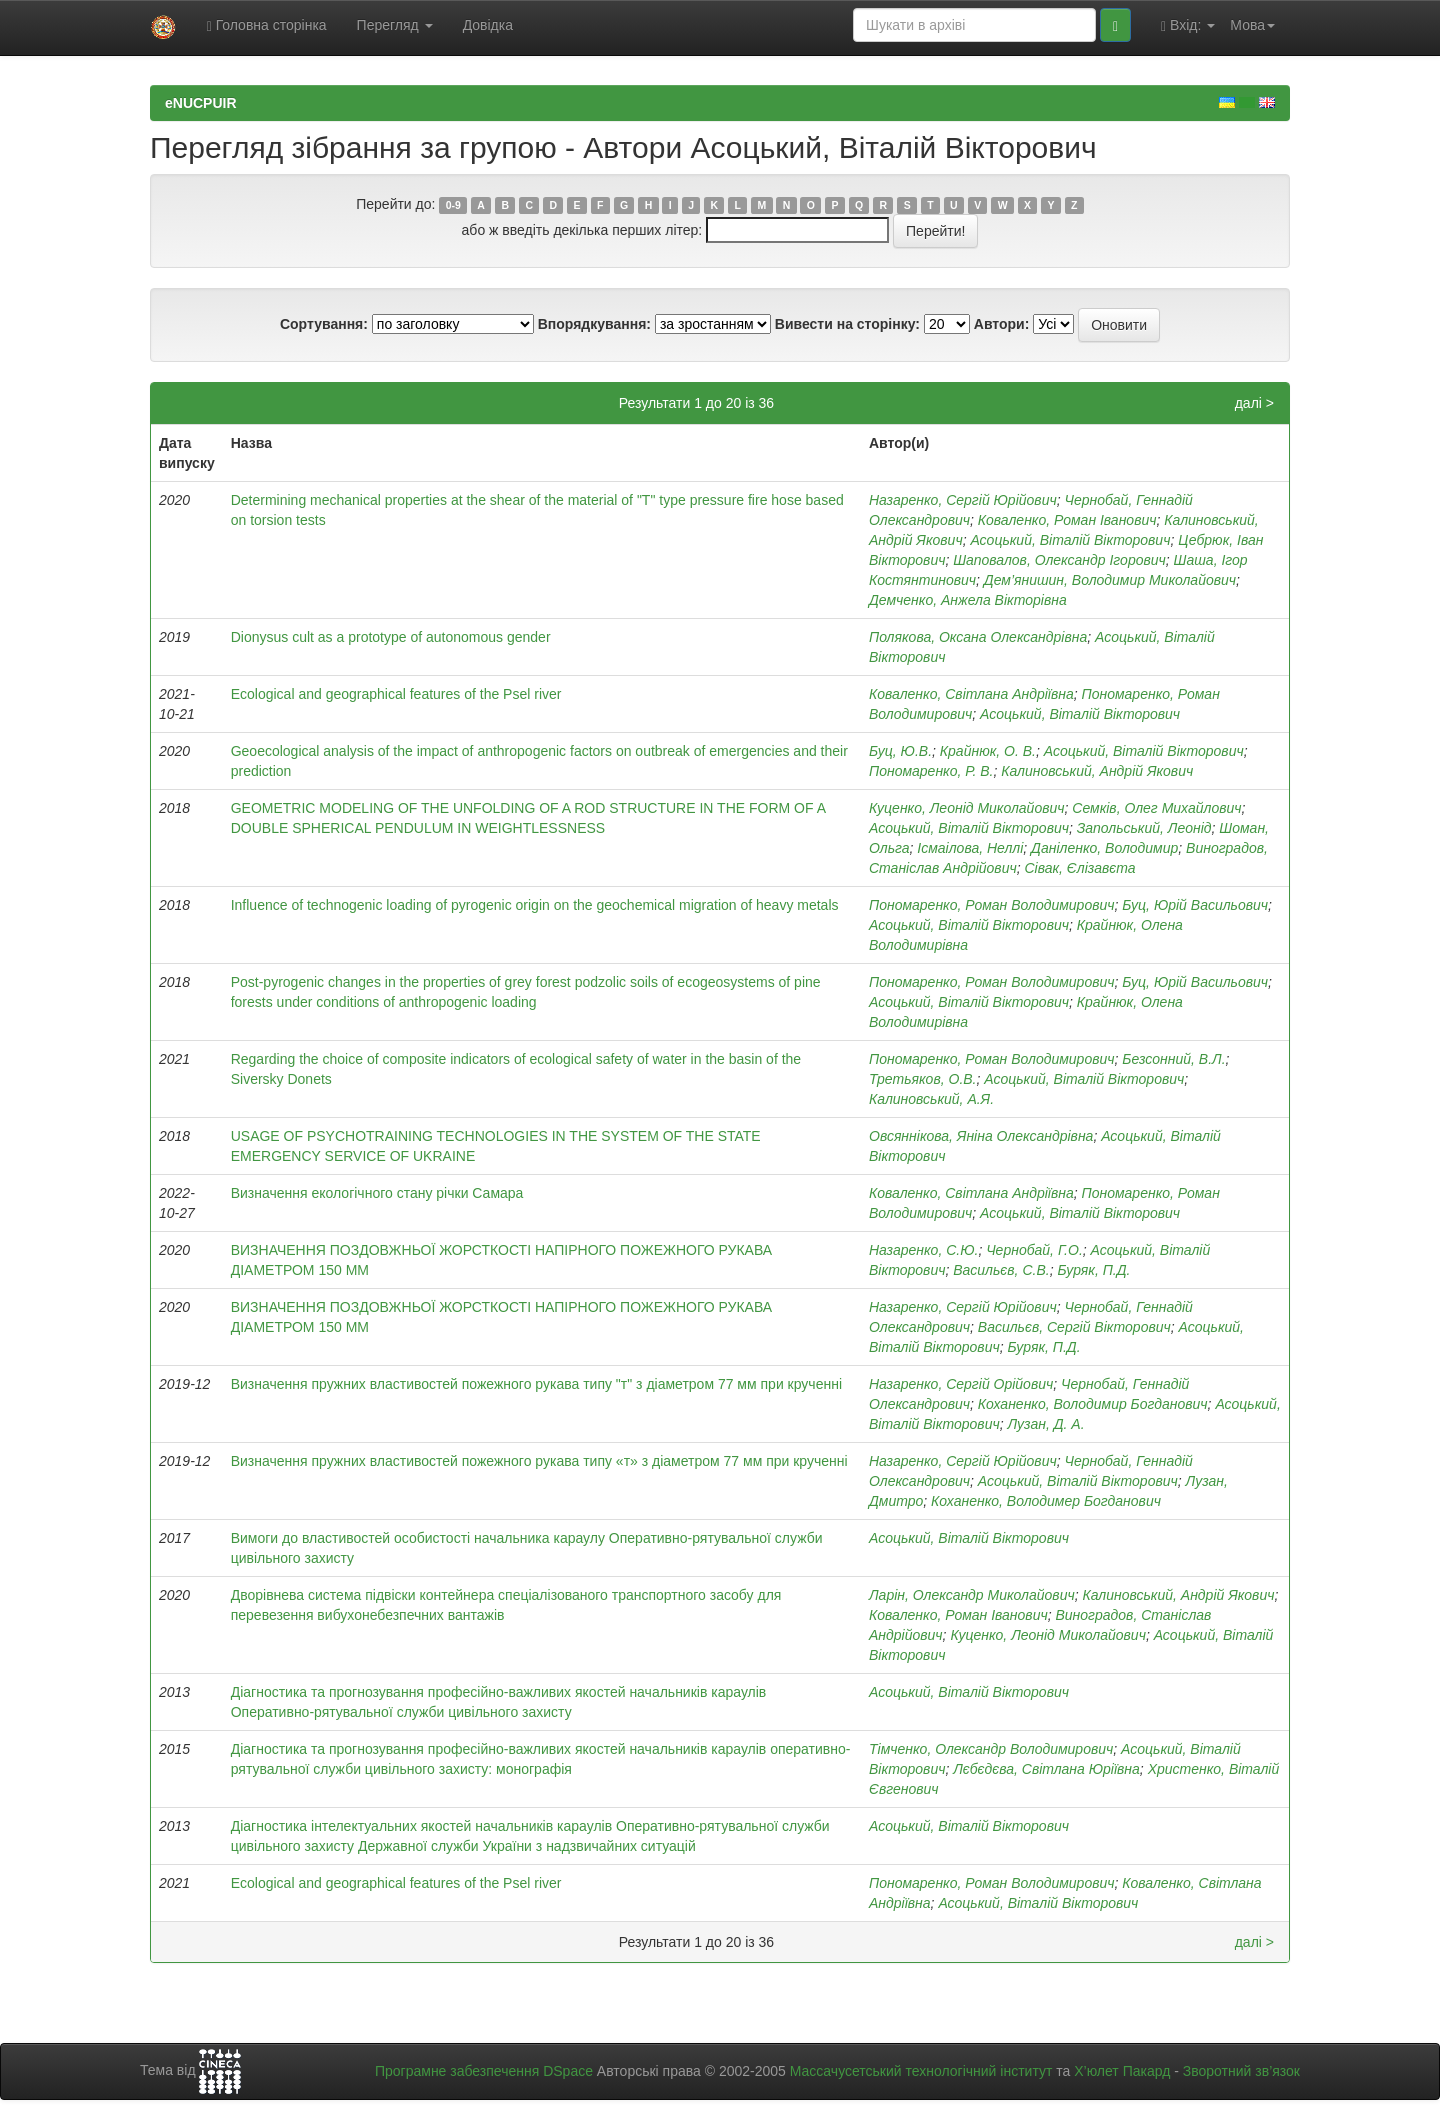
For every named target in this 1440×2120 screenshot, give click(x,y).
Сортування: (324, 324)
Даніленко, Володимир (1104, 848)
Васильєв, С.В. (1001, 1270)
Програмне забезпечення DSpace (484, 2071)
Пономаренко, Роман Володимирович (992, 905)
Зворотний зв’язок (1241, 2071)
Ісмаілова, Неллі (970, 848)
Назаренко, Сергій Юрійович (963, 500)
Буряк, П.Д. (1093, 1270)
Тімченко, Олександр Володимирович (991, 1749)
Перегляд (395, 25)
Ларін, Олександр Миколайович (972, 1595)
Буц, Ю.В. (900, 751)
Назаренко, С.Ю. (923, 1250)
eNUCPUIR (201, 103)
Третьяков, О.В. (923, 1079)
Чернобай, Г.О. (1034, 1250)
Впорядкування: (594, 324)
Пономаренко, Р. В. (931, 771)
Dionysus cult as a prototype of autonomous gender (391, 637)
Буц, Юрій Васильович (1195, 905)
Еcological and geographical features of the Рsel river (396, 1883)
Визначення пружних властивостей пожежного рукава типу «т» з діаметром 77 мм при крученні (539, 1461)
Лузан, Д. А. (1045, 1424)
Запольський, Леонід (1144, 828)
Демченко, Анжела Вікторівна (968, 600)
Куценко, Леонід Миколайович (967, 808)
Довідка (488, 25)
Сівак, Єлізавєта (1079, 868)
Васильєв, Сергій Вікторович (1074, 1327)
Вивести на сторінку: (847, 324)
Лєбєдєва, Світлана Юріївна (1046, 1769)
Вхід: (1188, 25)
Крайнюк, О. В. (988, 751)
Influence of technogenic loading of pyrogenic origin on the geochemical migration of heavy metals (535, 905)
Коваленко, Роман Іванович (1067, 520)
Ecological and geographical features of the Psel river (396, 694)
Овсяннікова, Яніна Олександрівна (981, 1136)
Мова (1252, 25)
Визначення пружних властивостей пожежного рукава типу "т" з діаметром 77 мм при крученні (536, 1384)
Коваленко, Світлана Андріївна (971, 694)
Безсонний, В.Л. (1173, 1059)
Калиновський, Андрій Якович (1097, 771)
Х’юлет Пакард (1122, 2071)
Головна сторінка (267, 25)
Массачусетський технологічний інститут (921, 2071)
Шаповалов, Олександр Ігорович (1059, 560)
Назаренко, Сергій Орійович (961, 1384)
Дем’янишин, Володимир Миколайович (1110, 580)
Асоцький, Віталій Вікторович (1070, 540)
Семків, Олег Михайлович (1156, 808)
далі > (1254, 403)
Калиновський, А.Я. (931, 1099)
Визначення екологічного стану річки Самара (377, 1193)
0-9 (453, 205)
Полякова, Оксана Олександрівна (978, 637)
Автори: (1002, 324)
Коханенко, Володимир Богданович (1093, 1404)
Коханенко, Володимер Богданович (1046, 1501)
